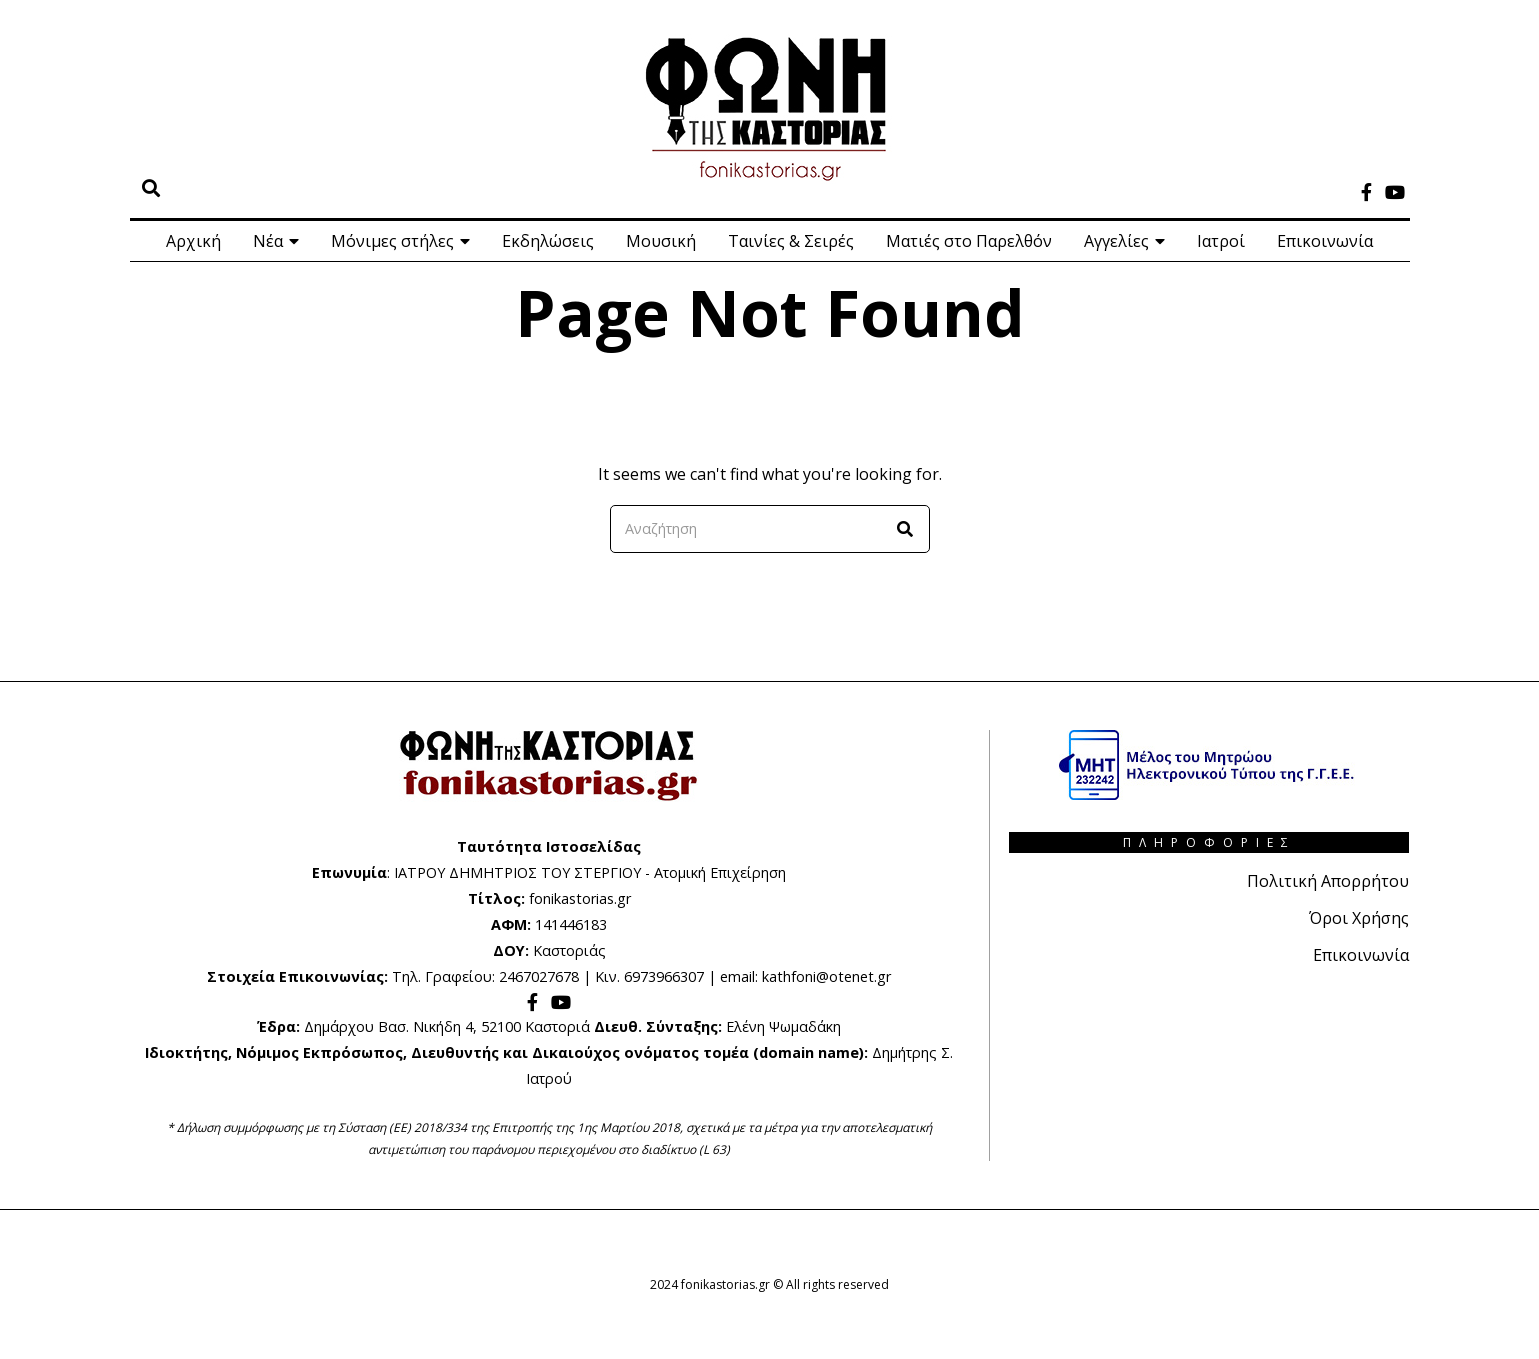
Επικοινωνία (1325, 241)
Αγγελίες (1116, 241)
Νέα (268, 241)
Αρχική (193, 241)
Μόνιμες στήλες (392, 241)
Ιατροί (1221, 241)
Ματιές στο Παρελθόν (969, 241)
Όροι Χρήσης (1359, 917)
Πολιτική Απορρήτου (1328, 881)
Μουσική (661, 241)
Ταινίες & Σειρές (791, 241)
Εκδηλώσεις (548, 241)
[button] (906, 529)
